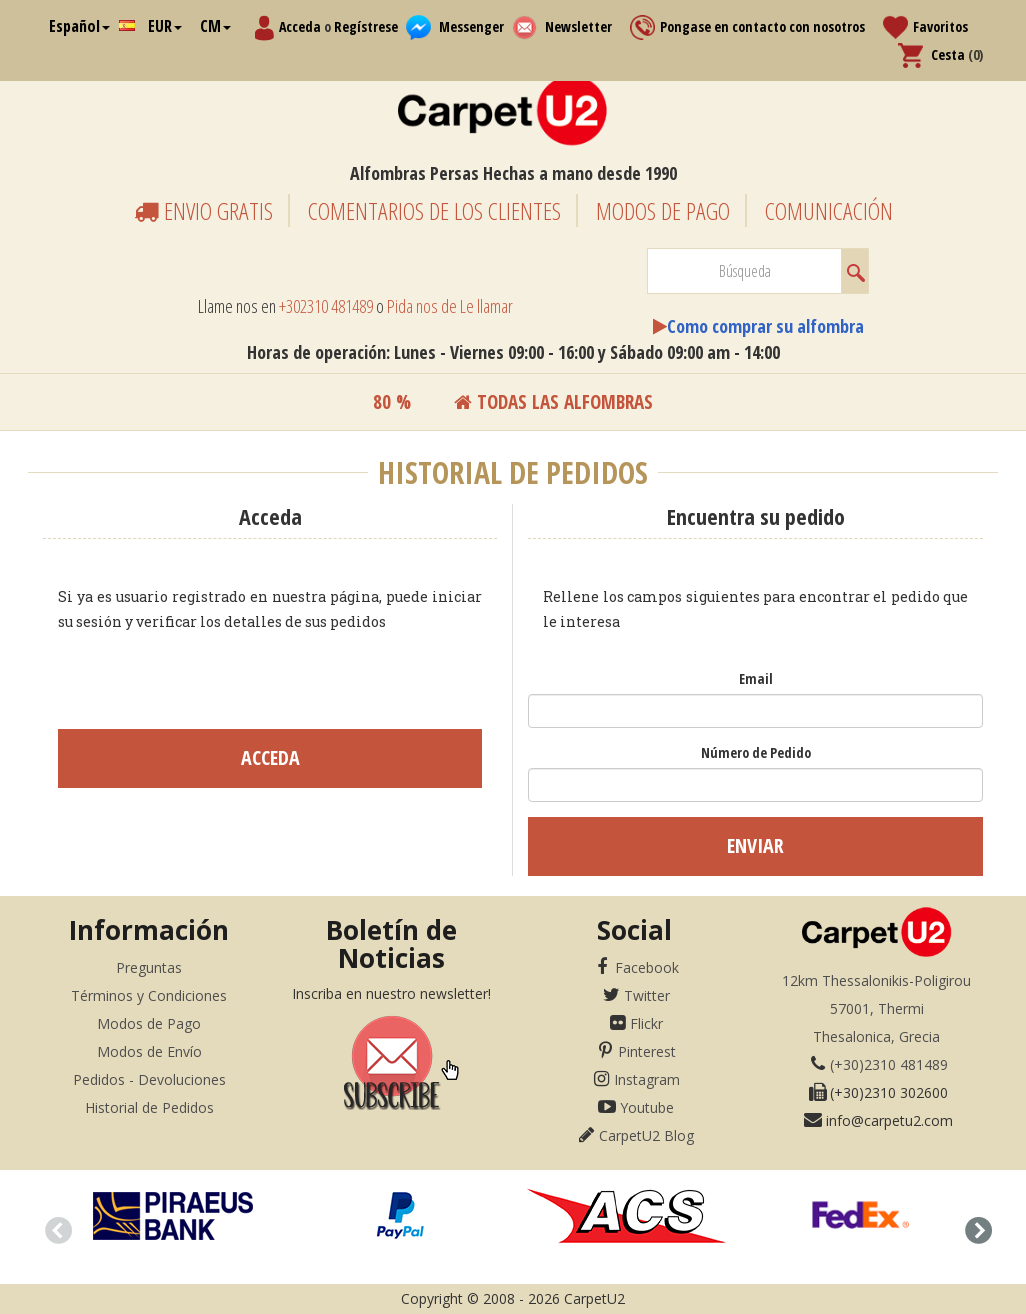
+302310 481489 (326, 306)
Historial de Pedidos (149, 1107)
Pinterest (647, 1051)
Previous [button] (53, 1227)
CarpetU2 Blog (646, 1135)
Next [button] (973, 1227)
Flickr (646, 1023)
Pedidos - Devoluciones (149, 1079)
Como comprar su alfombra (765, 326)
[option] (172, 1215)
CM (215, 26)
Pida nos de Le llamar (450, 306)
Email (756, 678)
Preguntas (149, 967)
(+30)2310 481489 (889, 1064)
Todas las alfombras (553, 402)
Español (79, 26)
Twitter (647, 995)
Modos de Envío (149, 1051)
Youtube (647, 1107)
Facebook (647, 967)
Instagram (647, 1079)
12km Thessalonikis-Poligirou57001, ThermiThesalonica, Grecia (876, 1008)
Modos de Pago (149, 1023)
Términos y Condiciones (149, 995)
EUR (165, 26)
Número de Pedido (756, 752)
